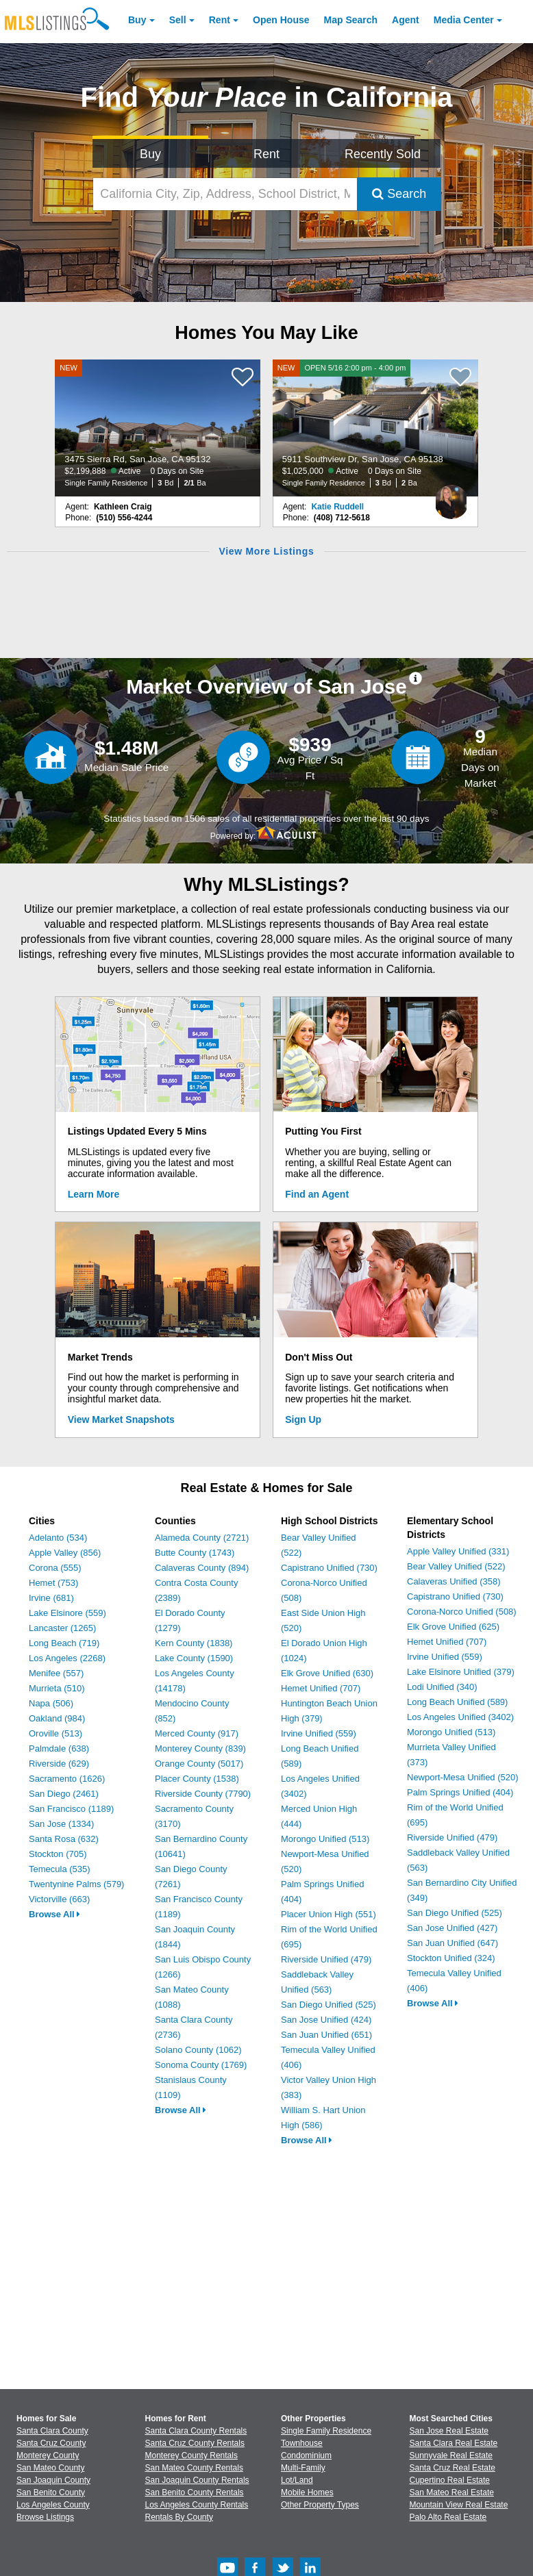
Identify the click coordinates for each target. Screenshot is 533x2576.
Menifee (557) (56, 1673)
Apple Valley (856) (65, 1553)
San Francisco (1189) (71, 1809)
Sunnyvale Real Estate (451, 2455)
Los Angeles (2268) (67, 1658)
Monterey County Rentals (191, 2455)
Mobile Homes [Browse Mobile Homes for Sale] (307, 2492)
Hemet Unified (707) (320, 1688)
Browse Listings (45, 2517)
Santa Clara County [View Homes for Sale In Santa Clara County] (52, 2431)
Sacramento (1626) (67, 1778)
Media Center (464, 19)
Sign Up (303, 1419)
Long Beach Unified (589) (457, 1702)
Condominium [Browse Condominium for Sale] (306, 2455)
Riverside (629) (59, 1763)
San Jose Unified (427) (452, 1928)
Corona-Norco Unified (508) (462, 1611)
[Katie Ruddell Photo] (451, 496)
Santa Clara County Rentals (196, 2431)
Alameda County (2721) (202, 1537)
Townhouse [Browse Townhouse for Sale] (302, 2443)
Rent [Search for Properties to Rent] (266, 154)
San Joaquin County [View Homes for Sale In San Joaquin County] (53, 2480)
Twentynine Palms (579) (76, 1884)
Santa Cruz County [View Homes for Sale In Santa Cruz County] (51, 2443)
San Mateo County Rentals (194, 2468)
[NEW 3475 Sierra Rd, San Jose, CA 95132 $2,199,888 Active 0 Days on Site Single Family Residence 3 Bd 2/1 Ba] (157, 427)
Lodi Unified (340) (442, 1687)
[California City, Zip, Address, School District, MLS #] (225, 194)
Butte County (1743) (194, 1553)
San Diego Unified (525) (328, 2004)
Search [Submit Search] (399, 194)
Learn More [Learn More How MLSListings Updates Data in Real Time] (93, 1194)
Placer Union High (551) (328, 1914)
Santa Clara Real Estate (454, 2443)
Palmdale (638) (59, 1748)
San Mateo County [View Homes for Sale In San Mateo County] (50, 2468)
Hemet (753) (53, 1583)
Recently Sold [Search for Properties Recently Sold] (383, 154)
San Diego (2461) (64, 1794)
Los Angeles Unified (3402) (460, 1717)
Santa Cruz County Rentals (195, 2443)
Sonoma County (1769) (201, 2065)
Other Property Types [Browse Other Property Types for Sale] (320, 2505)
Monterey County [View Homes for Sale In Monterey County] (47, 2455)
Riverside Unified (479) (326, 1959)
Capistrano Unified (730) (329, 1568)
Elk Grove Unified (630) (327, 1673)
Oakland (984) (57, 1718)
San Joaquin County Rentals (197, 2480)
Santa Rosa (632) (64, 1839)
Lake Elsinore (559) (67, 1613)
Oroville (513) (55, 1733)
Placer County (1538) (197, 1778)
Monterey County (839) (200, 1748)
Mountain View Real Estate (459, 2505)
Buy (137, 19)
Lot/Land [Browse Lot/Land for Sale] (297, 2480)
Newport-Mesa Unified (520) (463, 1777)
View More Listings (266, 551)
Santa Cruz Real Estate (452, 2468)
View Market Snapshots (121, 1419)
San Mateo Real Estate (452, 2492)
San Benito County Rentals (194, 2492)
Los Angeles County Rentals (197, 2505)
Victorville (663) (59, 1899)
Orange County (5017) (199, 1763)
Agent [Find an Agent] (405, 19)
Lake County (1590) (194, 1658)
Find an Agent (317, 1194)
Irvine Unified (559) (318, 1733)
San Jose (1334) (61, 1824)
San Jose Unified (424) (326, 2020)
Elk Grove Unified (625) (453, 1626)
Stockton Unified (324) (451, 1958)
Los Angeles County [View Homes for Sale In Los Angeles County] (53, 2505)
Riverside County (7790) (203, 1794)
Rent (219, 19)
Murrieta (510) (57, 1688)
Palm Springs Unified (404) (460, 1792)
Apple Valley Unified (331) (458, 1551)
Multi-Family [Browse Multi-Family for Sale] (303, 2468)
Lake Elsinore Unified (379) (461, 1672)
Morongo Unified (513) (325, 1839)
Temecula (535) (59, 1869)
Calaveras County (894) (202, 1568)
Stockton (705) (58, 1854)
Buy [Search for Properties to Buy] (150, 154)
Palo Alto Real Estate (448, 2517)
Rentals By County (179, 2517)
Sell (177, 19)
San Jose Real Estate (449, 2431)
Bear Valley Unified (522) (456, 1566)
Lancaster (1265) (62, 1628)
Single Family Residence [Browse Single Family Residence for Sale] (326, 2431)
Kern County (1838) (193, 1643)
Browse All (54, 1914)
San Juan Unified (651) (326, 2035)
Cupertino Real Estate (450, 2480)
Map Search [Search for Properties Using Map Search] (351, 19)
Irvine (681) (51, 1598)
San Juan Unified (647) (452, 1943)
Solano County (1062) (198, 2050)
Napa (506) (51, 1703)
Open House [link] (281, 19)
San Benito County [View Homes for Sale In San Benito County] (50, 2492)
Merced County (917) (196, 1733)
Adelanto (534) (58, 1537)
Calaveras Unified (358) (454, 1581)
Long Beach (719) (64, 1643)
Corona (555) (55, 1568)
